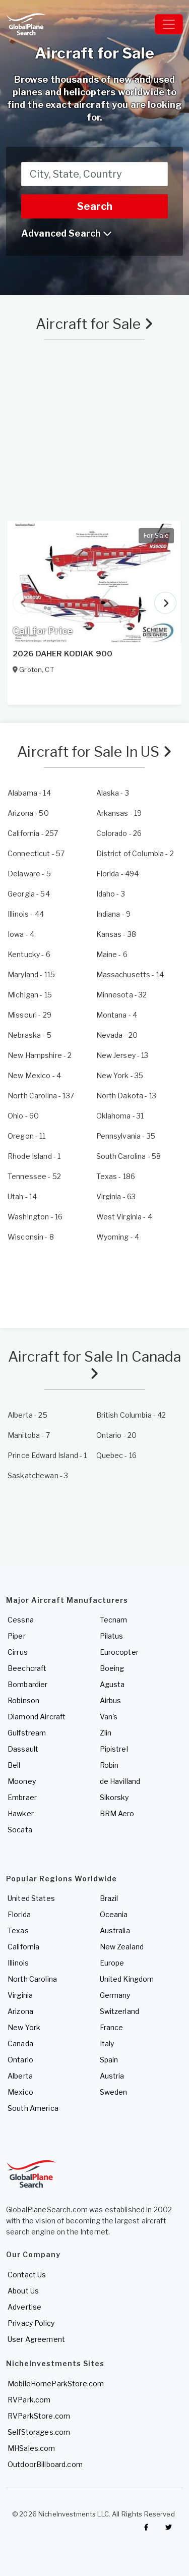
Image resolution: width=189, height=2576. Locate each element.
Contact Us (27, 2274)
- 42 (131, 1415)
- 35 (120, 1075)
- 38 (116, 934)
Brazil (109, 1898)
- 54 (29, 893)
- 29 (29, 1015)
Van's (109, 1716)
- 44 (26, 914)
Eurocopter (119, 1652)
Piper (17, 1636)
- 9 (113, 914)
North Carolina (32, 1979)
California (23, 1946)
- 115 (31, 974)
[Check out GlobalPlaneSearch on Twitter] (169, 2527)
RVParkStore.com (39, 2416)
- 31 (120, 1115)
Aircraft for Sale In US (94, 751)
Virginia (20, 1995)
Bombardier (27, 1684)
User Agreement (36, 2339)
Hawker (21, 1813)
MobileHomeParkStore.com (56, 2383)
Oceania (114, 1914)
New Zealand (122, 1946)
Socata (20, 1829)
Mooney (22, 1781)
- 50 (28, 813)
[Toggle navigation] (169, 24)
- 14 (29, 793)
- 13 (122, 1055)
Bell (14, 1765)
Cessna (21, 1619)
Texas (18, 1930)
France (111, 2027)
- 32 (121, 994)
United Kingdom (127, 1979)
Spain (109, 2059)
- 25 (27, 1415)
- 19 (119, 813)
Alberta (20, 2075)
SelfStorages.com (39, 2432)
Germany (115, 1995)
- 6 (29, 954)
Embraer (22, 1797)
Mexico (20, 2092)
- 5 (29, 873)
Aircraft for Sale (94, 323)
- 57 (36, 853)
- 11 (27, 1136)
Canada (20, 2043)
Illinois (18, 1962)
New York (24, 2027)
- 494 (117, 873)
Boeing (112, 1668)
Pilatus (111, 1636)
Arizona (20, 2011)
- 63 (116, 1196)
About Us (23, 2290)
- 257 (33, 833)
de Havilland (120, 1781)
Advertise (24, 2307)
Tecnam (114, 1619)
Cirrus (18, 1652)
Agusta (112, 1684)
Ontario (20, 2059)
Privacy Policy (31, 2323)
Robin (109, 1765)
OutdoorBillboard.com (45, 2464)
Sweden (114, 2092)
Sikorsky (114, 1797)
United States (31, 1898)
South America (33, 2108)
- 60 (23, 1115)
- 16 (35, 1216)
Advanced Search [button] (66, 233)
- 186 (116, 1176)
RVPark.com (29, 2399)
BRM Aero (117, 1813)
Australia (115, 1930)
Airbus (110, 1700)
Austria (112, 2075)
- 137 (41, 1095)
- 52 (34, 1176)
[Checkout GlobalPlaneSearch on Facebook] (146, 2527)
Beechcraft (27, 1668)
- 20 (117, 1035)
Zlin (106, 1732)
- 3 (112, 793)
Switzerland (120, 2011)
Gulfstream (27, 1732)
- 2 (135, 853)
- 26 (119, 833)
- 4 (21, 934)
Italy (107, 2043)
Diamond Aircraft (37, 1716)
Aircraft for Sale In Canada (94, 1364)
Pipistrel (114, 1749)
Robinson (23, 1700)
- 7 (29, 1435)
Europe (112, 1962)
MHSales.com (31, 2448)
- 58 (128, 1156)
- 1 (34, 1156)
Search (94, 206)
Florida (19, 1914)
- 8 (31, 1237)
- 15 (30, 994)
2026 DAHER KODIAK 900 (62, 653)
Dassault (23, 1749)
